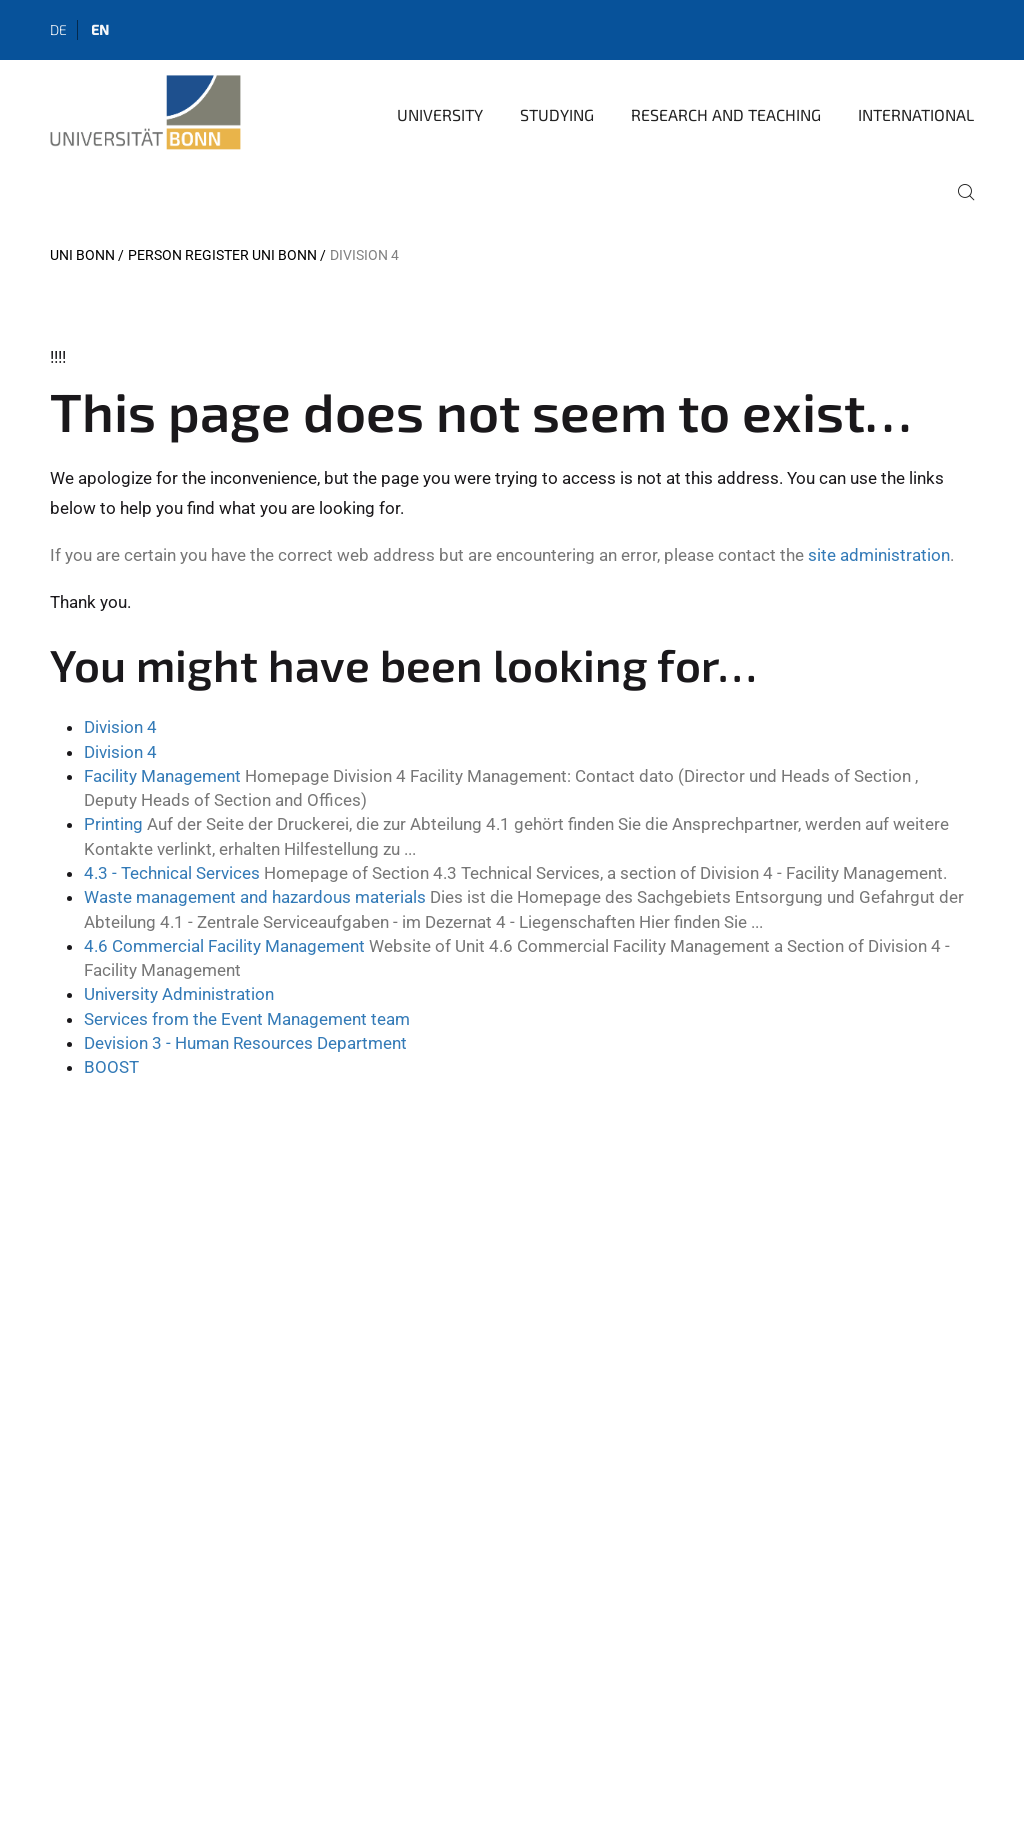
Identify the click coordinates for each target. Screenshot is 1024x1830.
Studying (557, 114)
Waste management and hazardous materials (255, 897)
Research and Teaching (726, 114)
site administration (879, 555)
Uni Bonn (82, 255)
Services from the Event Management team (247, 1019)
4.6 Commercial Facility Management (224, 946)
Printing (113, 824)
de (58, 29)
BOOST (111, 1067)
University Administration (179, 994)
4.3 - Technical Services (172, 873)
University (440, 114)
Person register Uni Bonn (222, 255)
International (916, 114)
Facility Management (162, 776)
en (100, 29)
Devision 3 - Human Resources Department (245, 1043)
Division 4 (120, 727)
